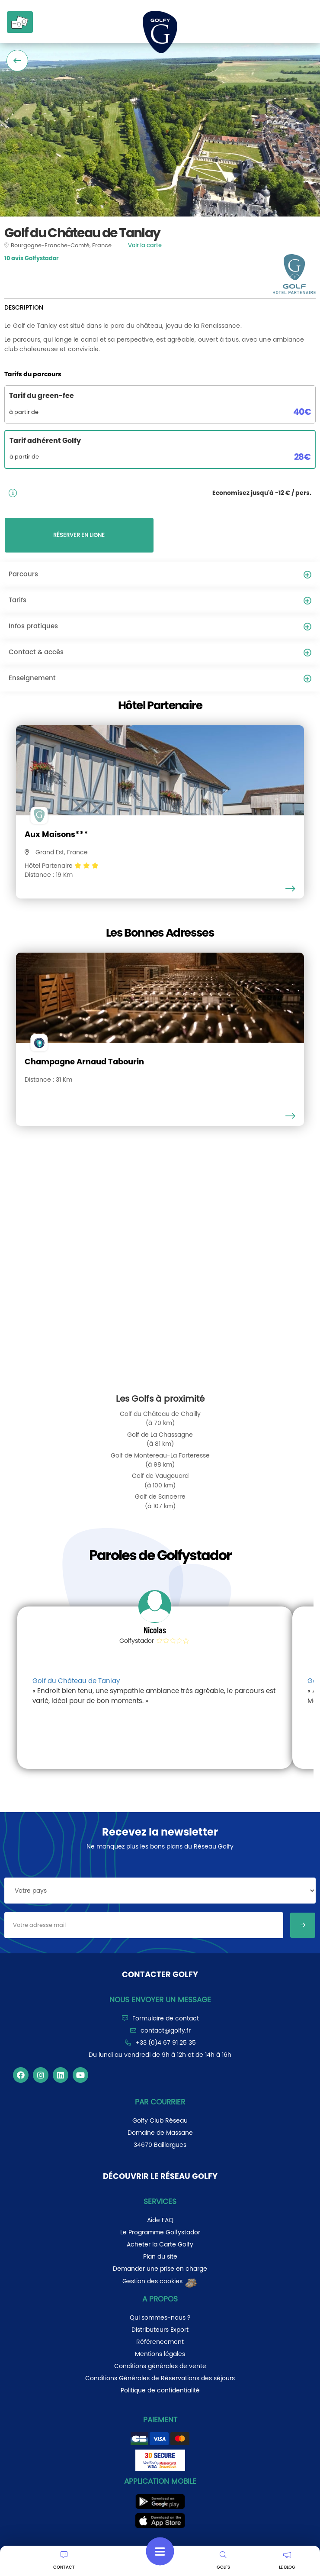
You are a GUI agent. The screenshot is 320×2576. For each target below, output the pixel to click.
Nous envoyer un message (160, 1999)
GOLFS (223, 2560)
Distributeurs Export (160, 2329)
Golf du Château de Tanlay (76, 1680)
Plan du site (160, 2256)
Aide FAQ (160, 2220)
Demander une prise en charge (160, 2268)
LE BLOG (287, 2560)
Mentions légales (160, 2354)
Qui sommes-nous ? (160, 2317)
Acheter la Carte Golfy (160, 2244)
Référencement (160, 2341)
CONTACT (64, 2560)
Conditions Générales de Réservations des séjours (160, 2378)
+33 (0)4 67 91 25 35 (165, 2042)
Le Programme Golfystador (160, 2232)
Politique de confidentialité (160, 2390)
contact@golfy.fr (166, 2030)
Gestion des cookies (160, 2281)
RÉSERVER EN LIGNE (79, 535)
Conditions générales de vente (160, 2366)
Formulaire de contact (165, 2018)
